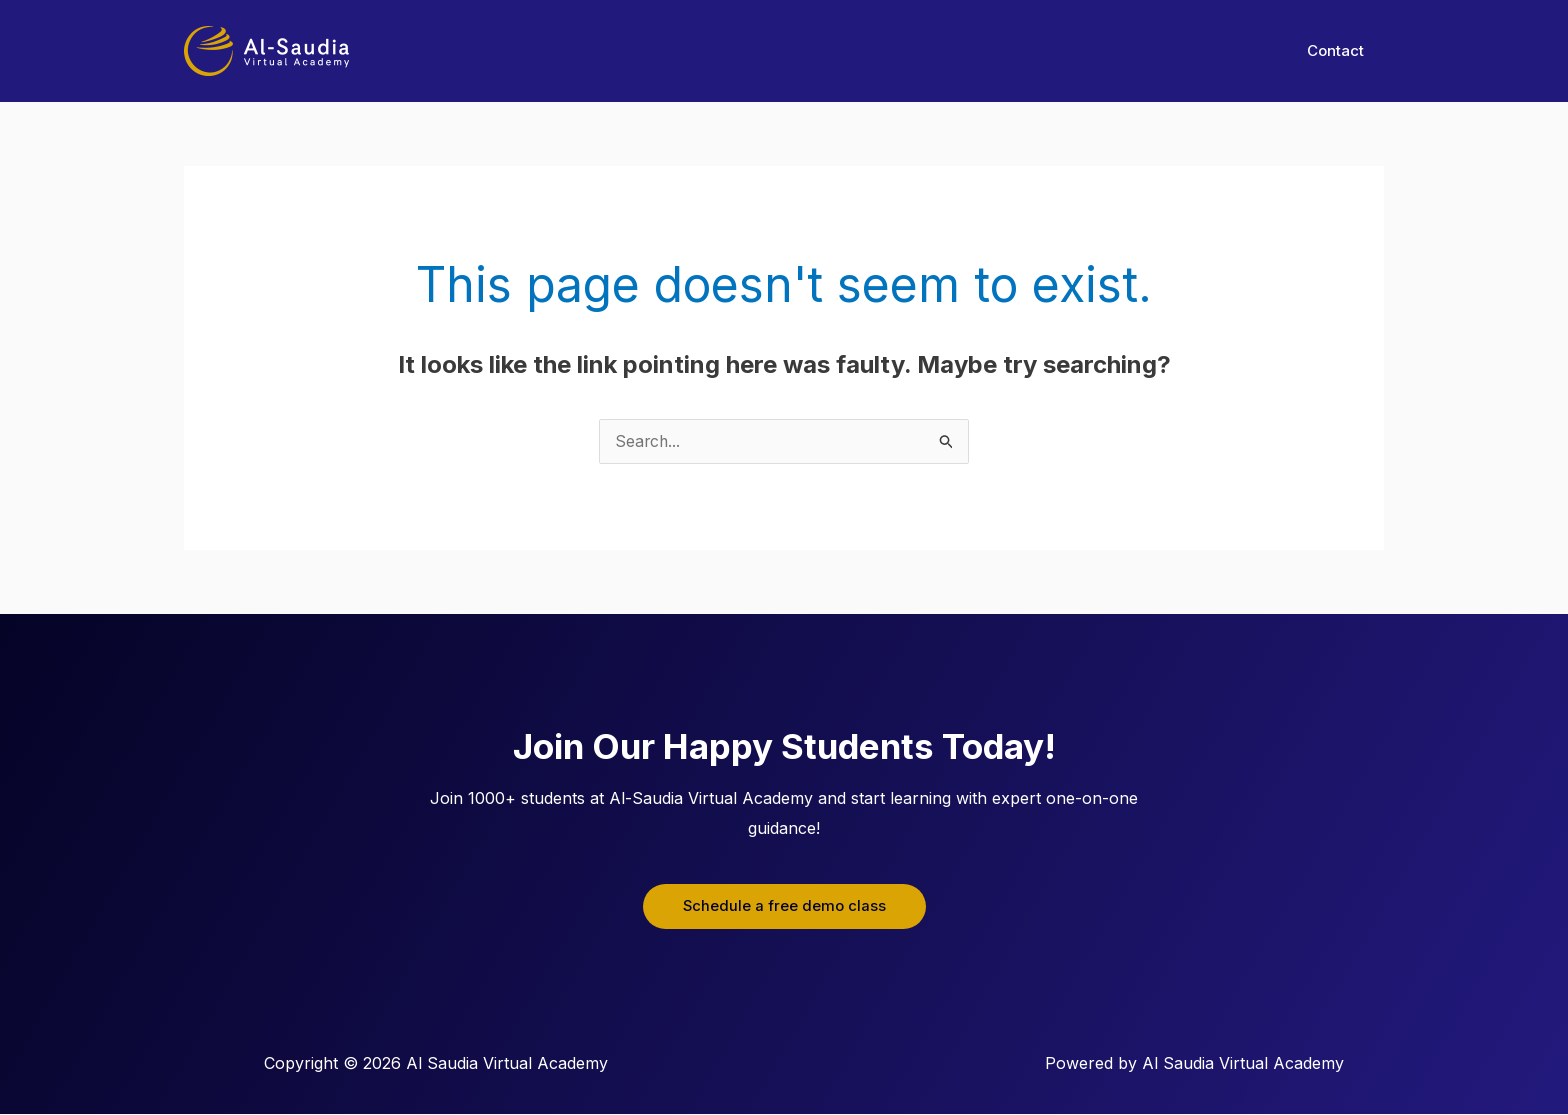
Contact (1340, 50)
